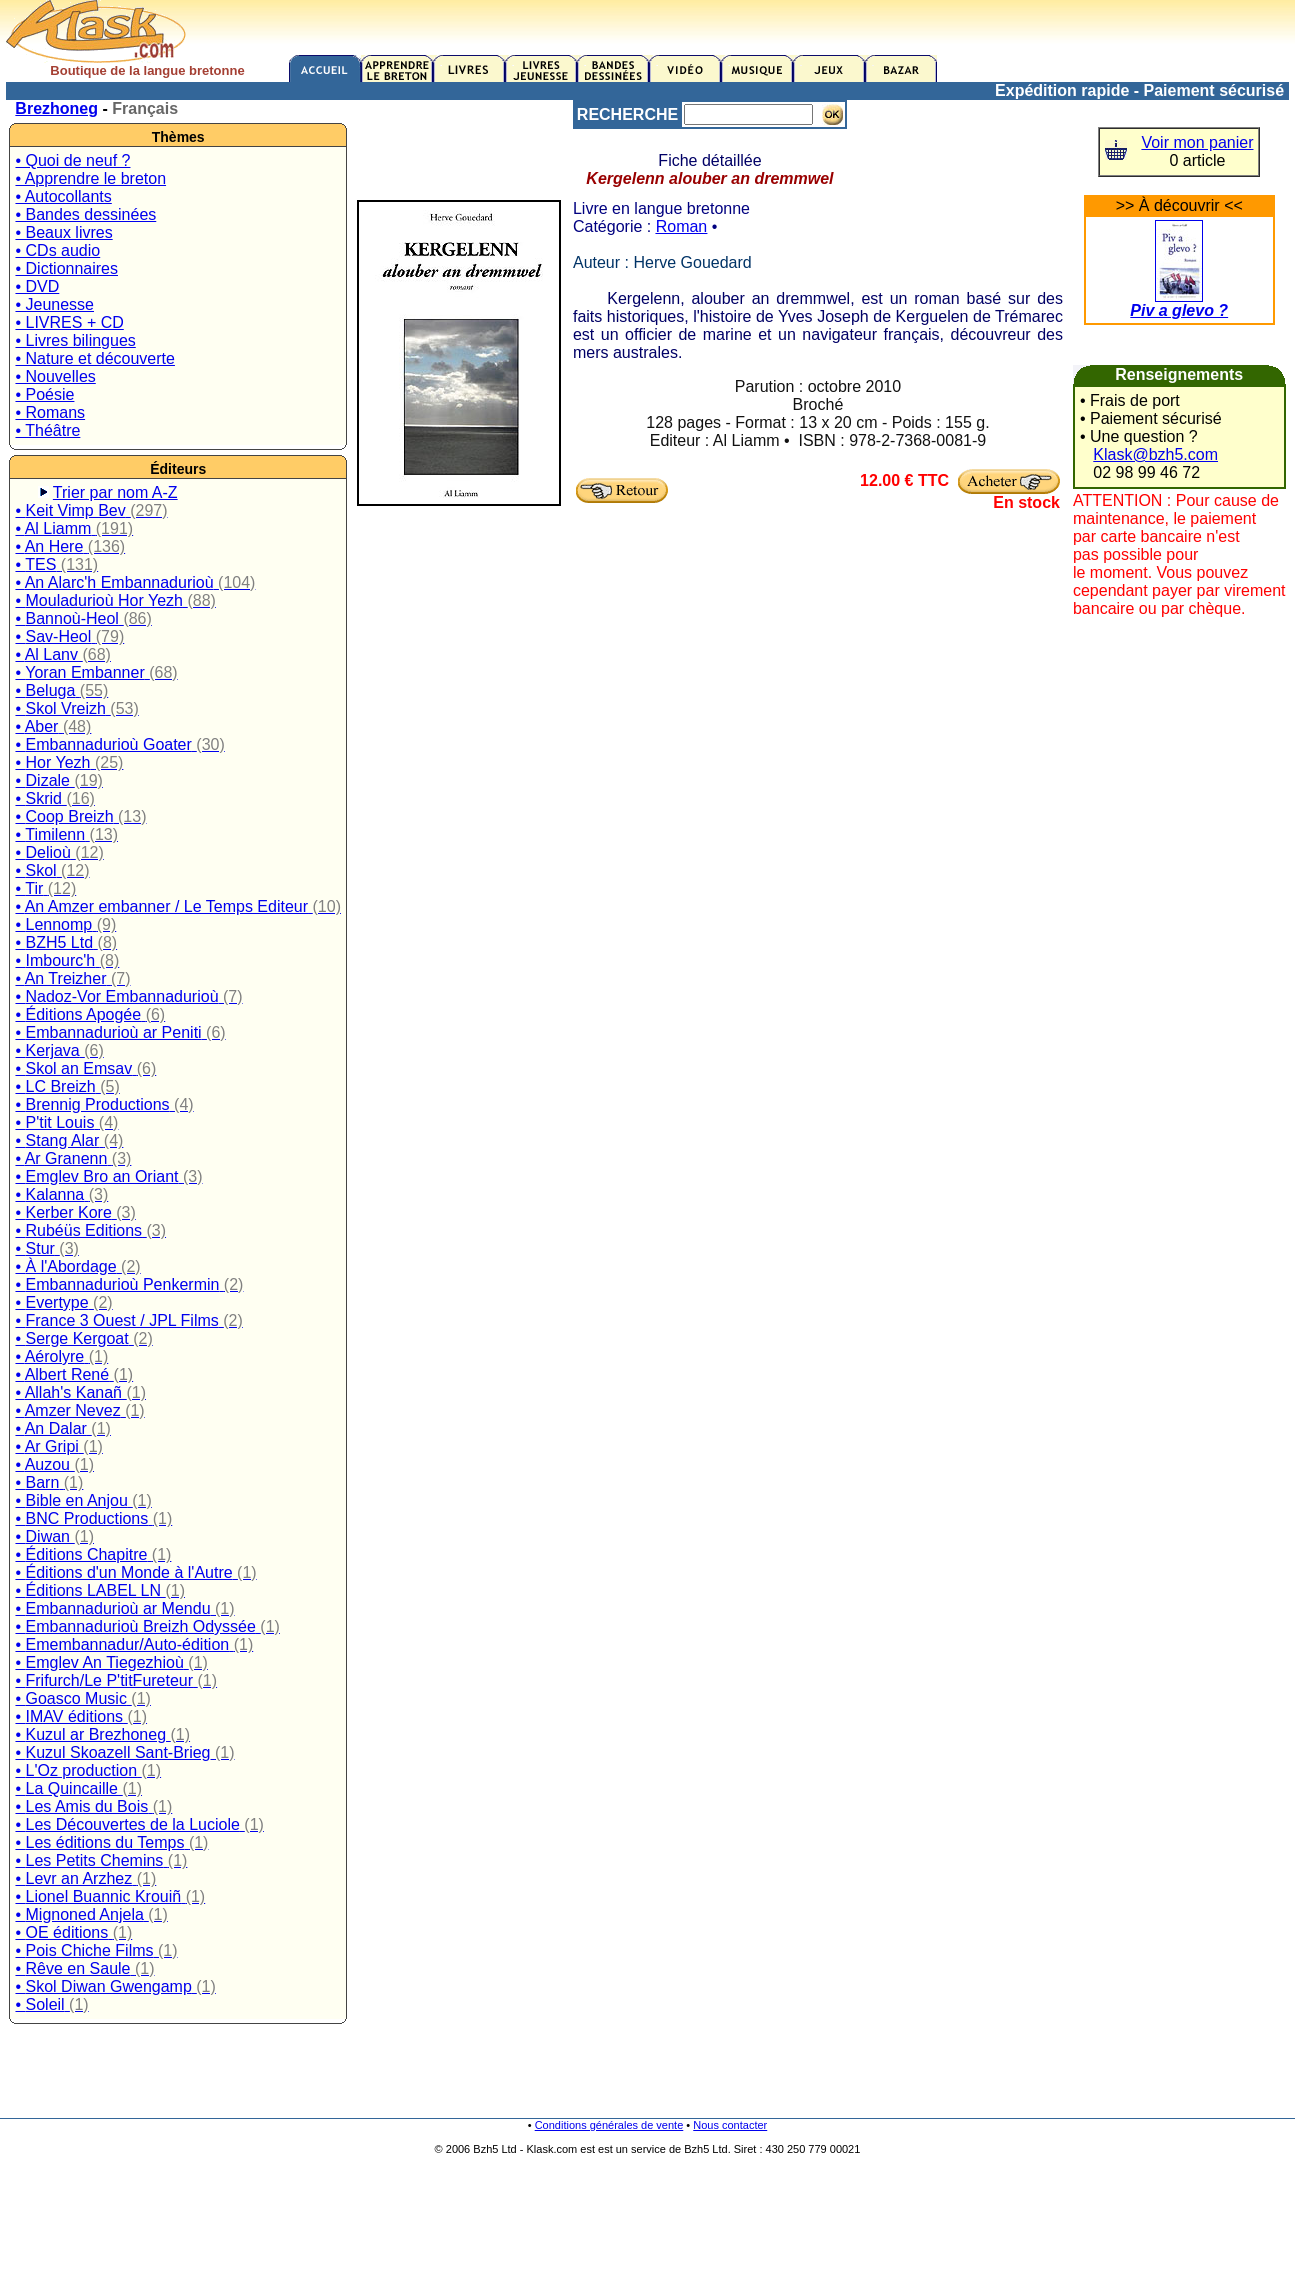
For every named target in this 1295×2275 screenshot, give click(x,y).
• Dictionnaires (66, 268)
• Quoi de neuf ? (72, 160)
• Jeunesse (54, 304)
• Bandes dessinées (85, 214)
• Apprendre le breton (90, 178)
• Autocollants (63, 196)
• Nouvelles (55, 376)
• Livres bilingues (75, 340)
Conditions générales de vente (609, 2125)
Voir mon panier (1197, 142)
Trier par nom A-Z (115, 492)
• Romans (50, 412)
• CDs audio (57, 250)
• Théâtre (47, 430)
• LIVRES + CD (69, 322)
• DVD (37, 286)
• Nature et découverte (94, 358)
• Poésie (44, 394)
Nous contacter (730, 2125)
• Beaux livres (63, 232)
